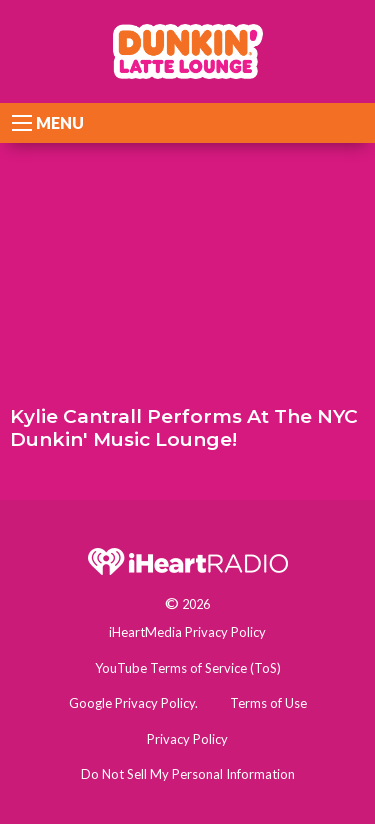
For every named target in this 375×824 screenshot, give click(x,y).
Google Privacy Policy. (133, 703)
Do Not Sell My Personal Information (188, 774)
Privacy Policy (187, 739)
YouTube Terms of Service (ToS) (188, 668)
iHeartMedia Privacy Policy (187, 632)
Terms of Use (268, 703)
